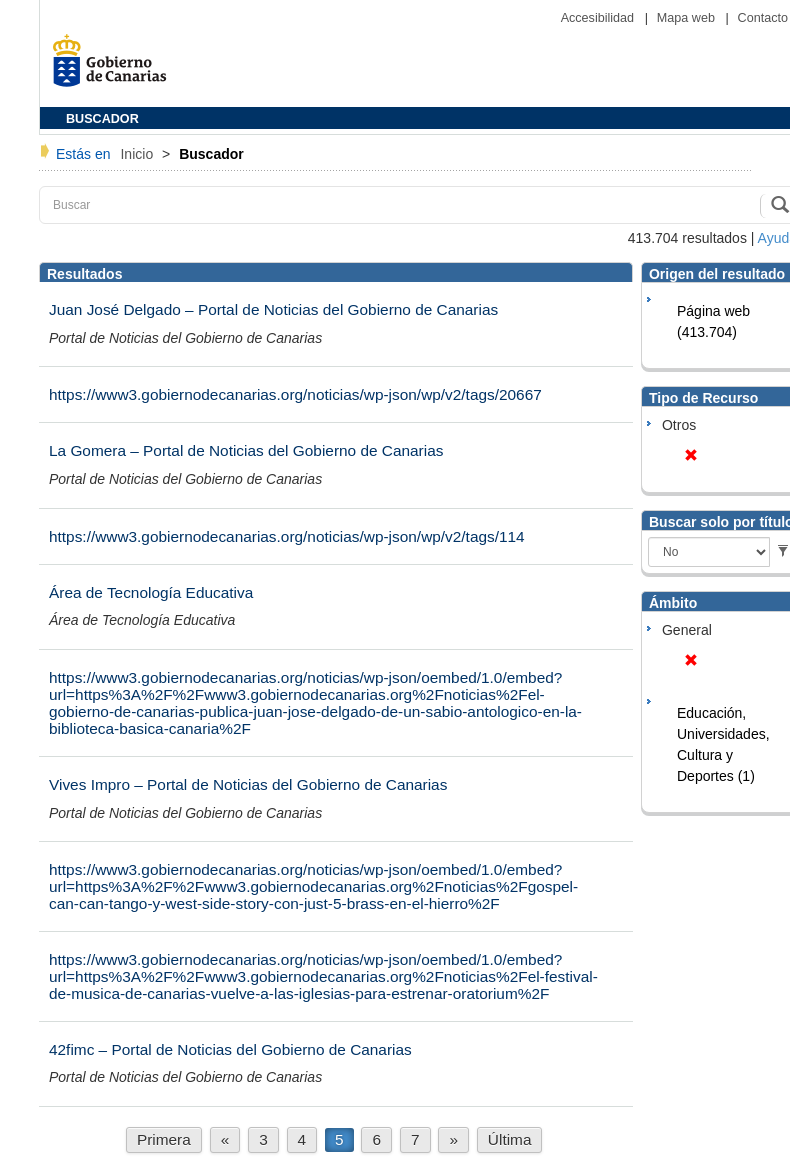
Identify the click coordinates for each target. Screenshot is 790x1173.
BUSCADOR (102, 119)
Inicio (138, 154)
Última (510, 1139)
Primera (164, 1139)
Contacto (763, 18)
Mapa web (688, 18)
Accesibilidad (599, 18)
